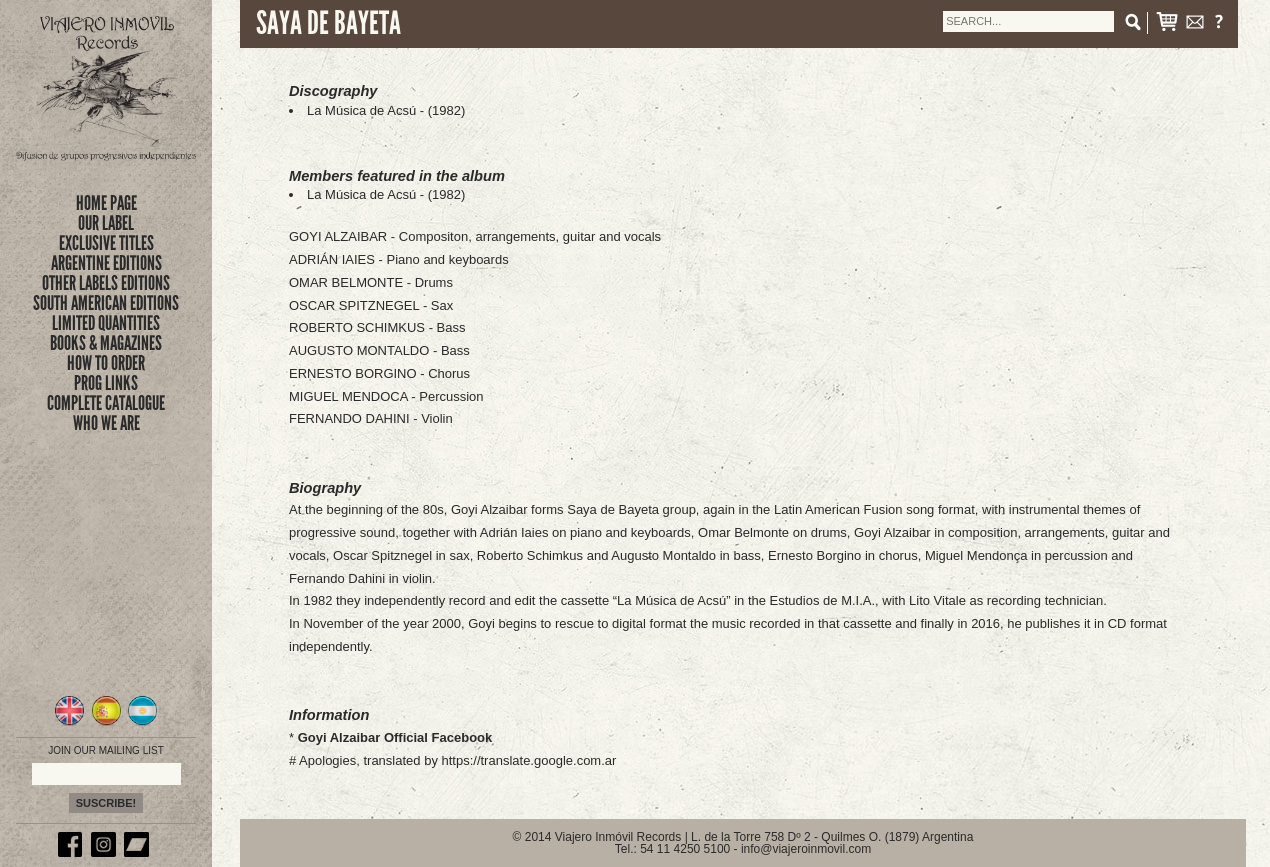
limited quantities (106, 323)
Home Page (106, 203)
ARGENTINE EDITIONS (106, 263)
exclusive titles (106, 243)
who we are (106, 423)
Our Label (106, 223)
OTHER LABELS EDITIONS (106, 283)
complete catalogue (106, 403)
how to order (106, 363)
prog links (106, 383)
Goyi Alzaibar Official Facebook (395, 737)
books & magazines (106, 343)
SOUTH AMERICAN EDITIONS (106, 303)
